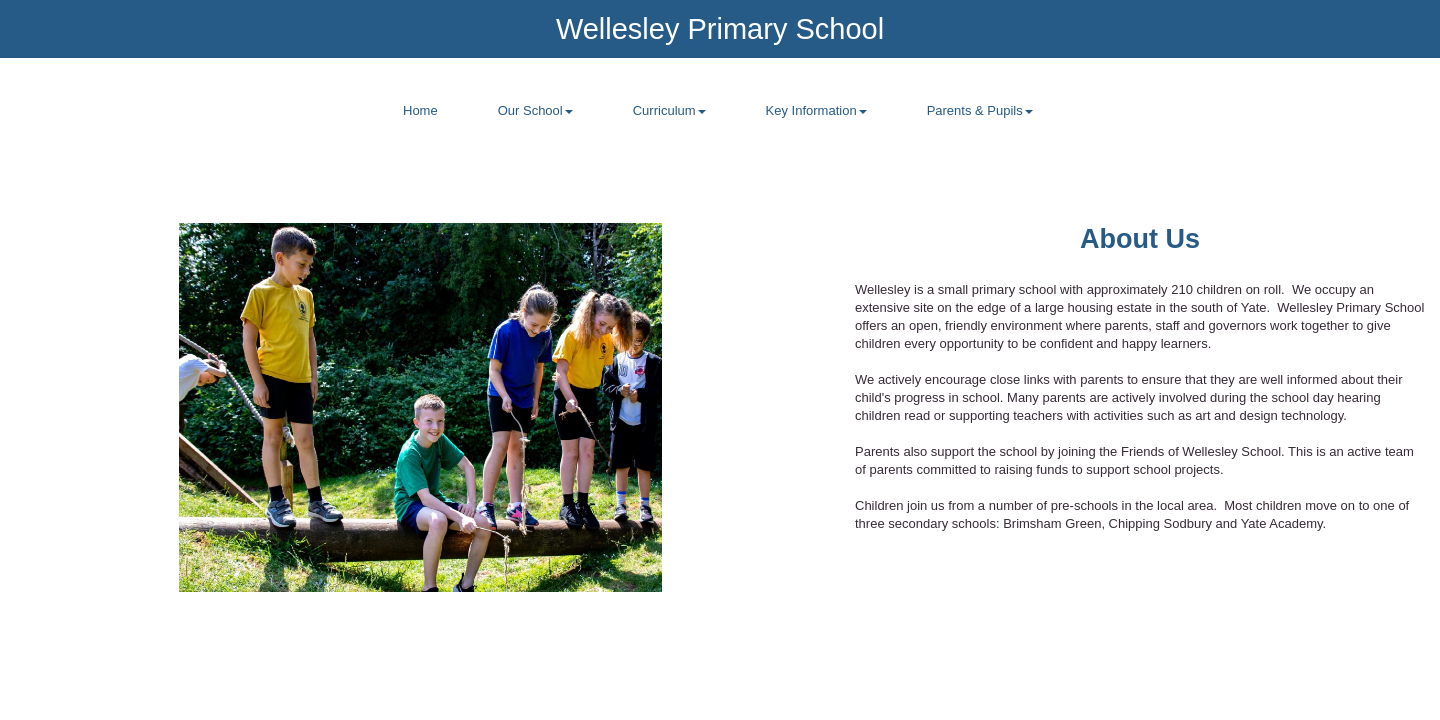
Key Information (816, 110)
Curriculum (669, 110)
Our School (535, 110)
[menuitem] (420, 122)
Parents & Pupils (980, 110)
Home (420, 110)
